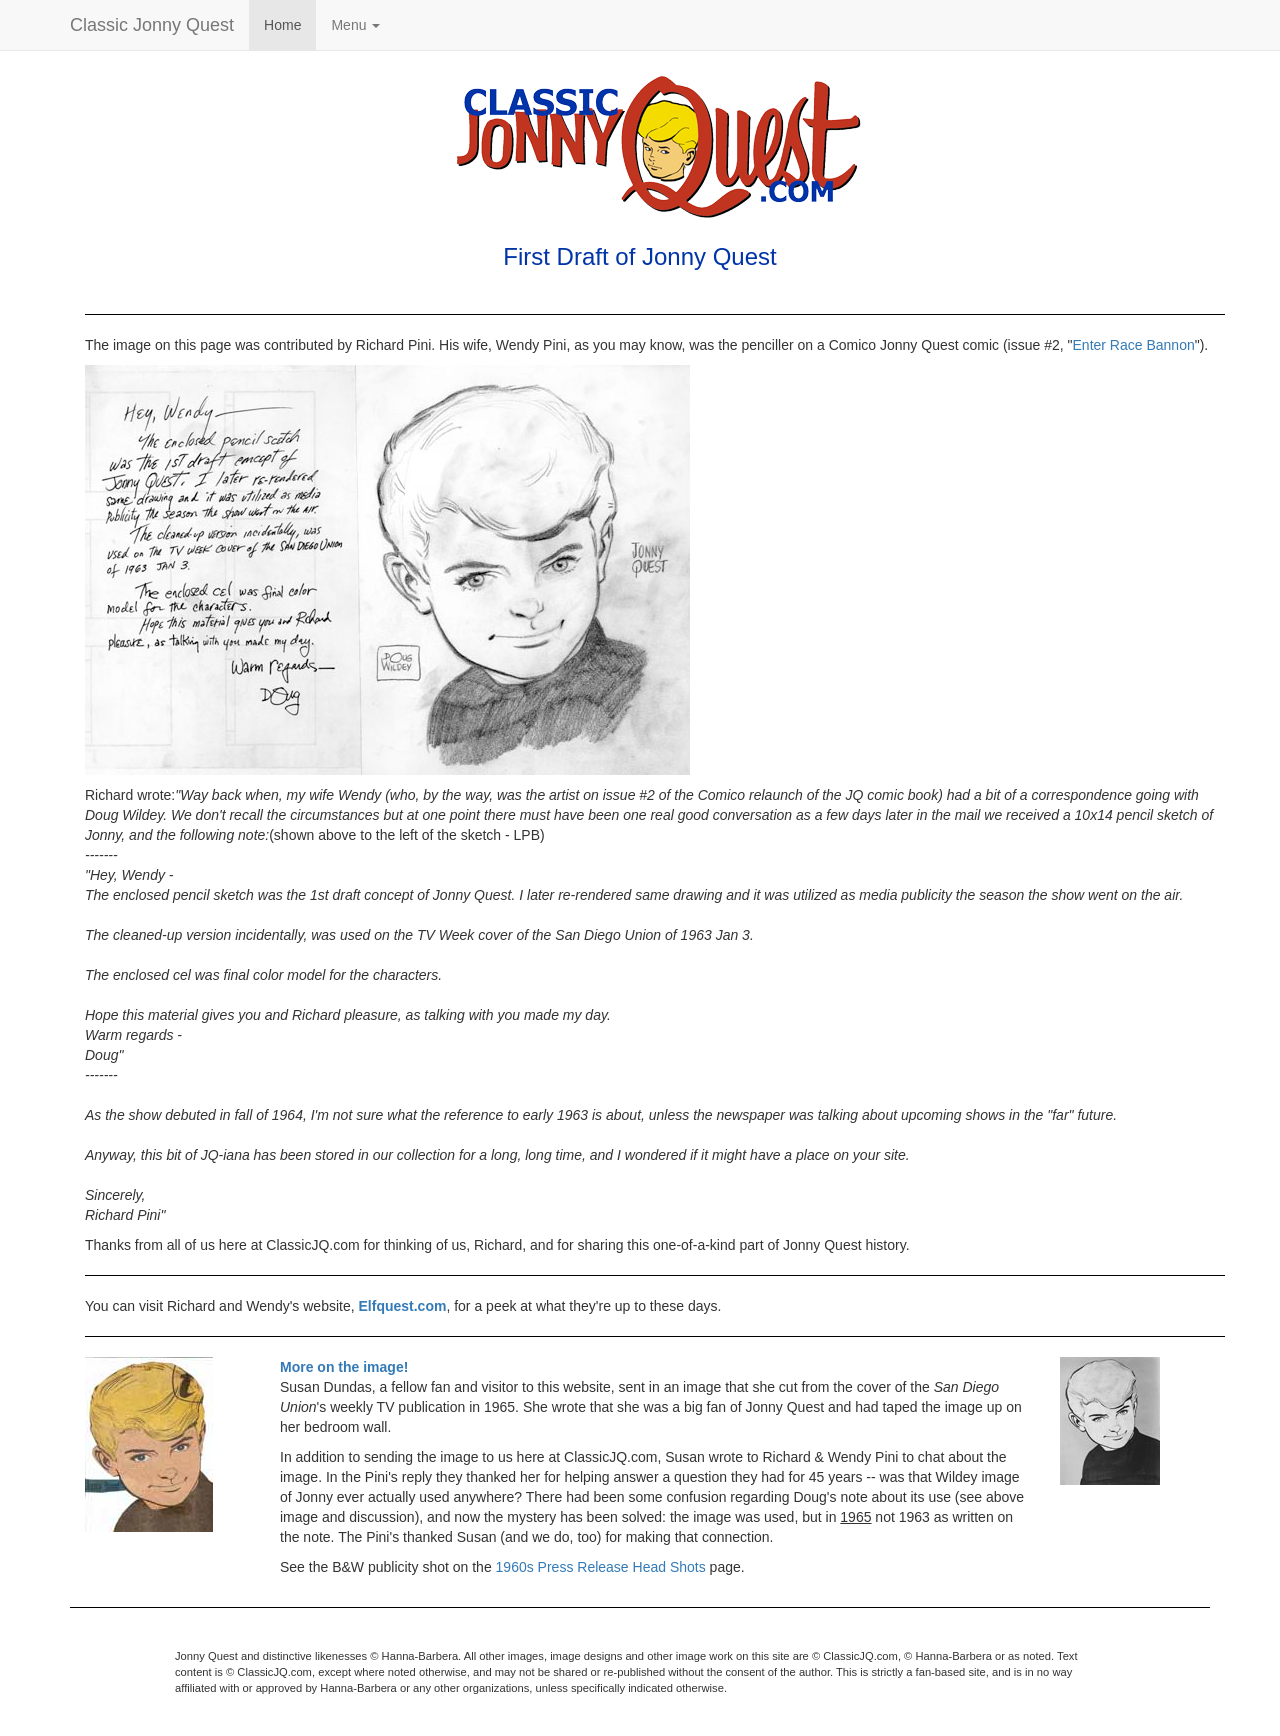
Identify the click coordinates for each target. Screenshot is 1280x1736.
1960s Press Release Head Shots (601, 1567)
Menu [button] (355, 25)
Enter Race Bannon (1134, 345)
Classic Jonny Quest (152, 25)
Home (282, 25)
